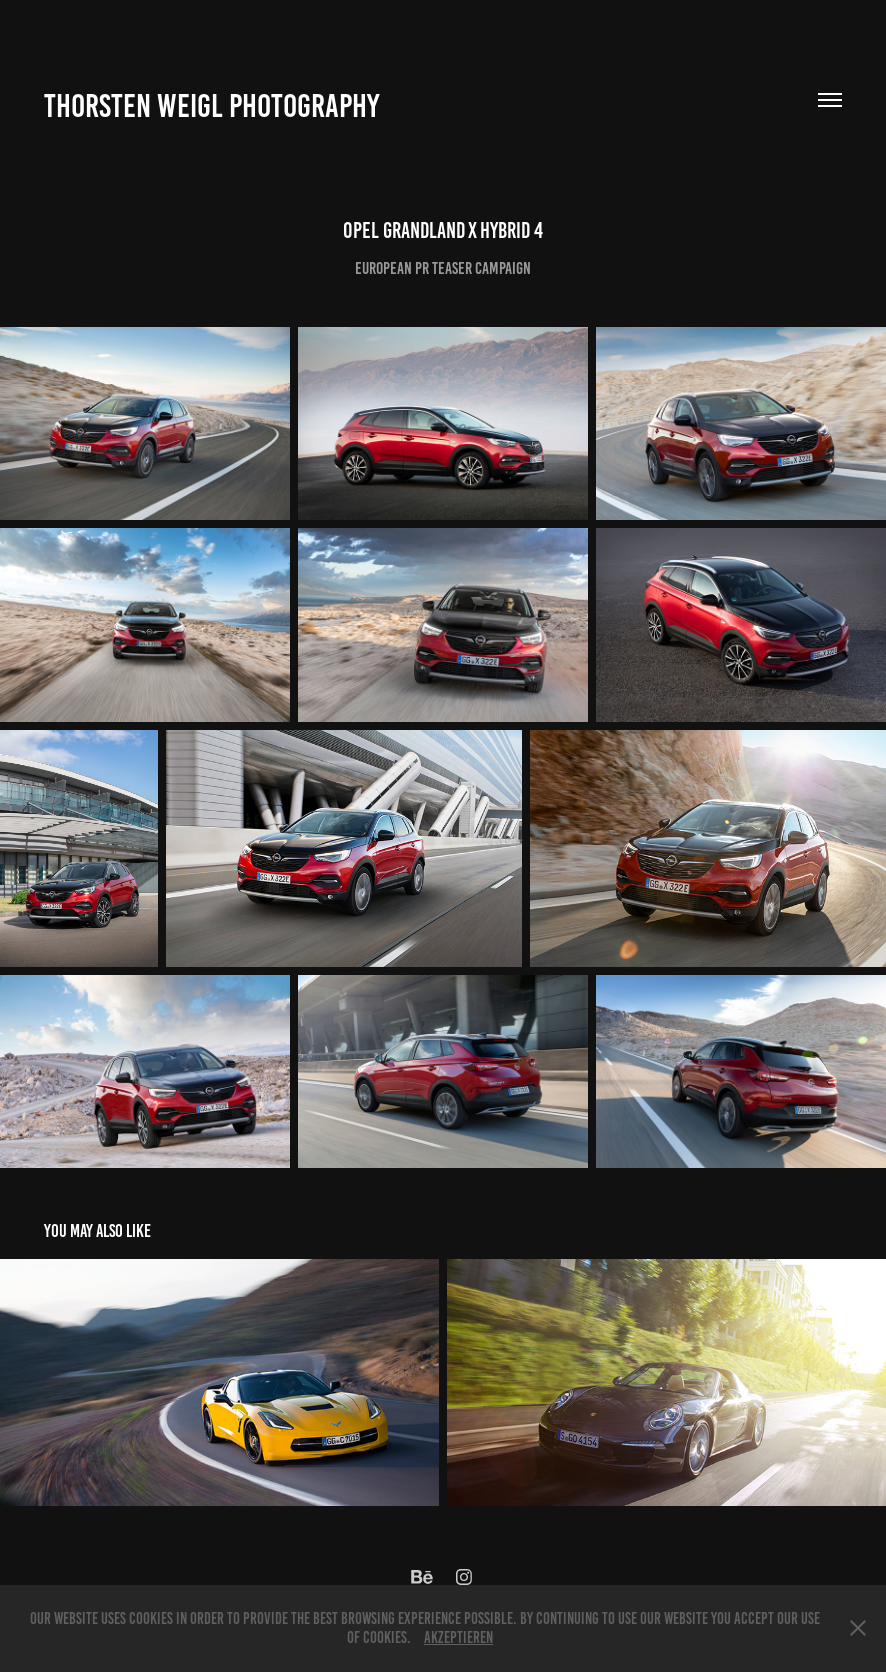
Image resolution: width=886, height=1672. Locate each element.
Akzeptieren (458, 1637)
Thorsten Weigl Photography (211, 106)
